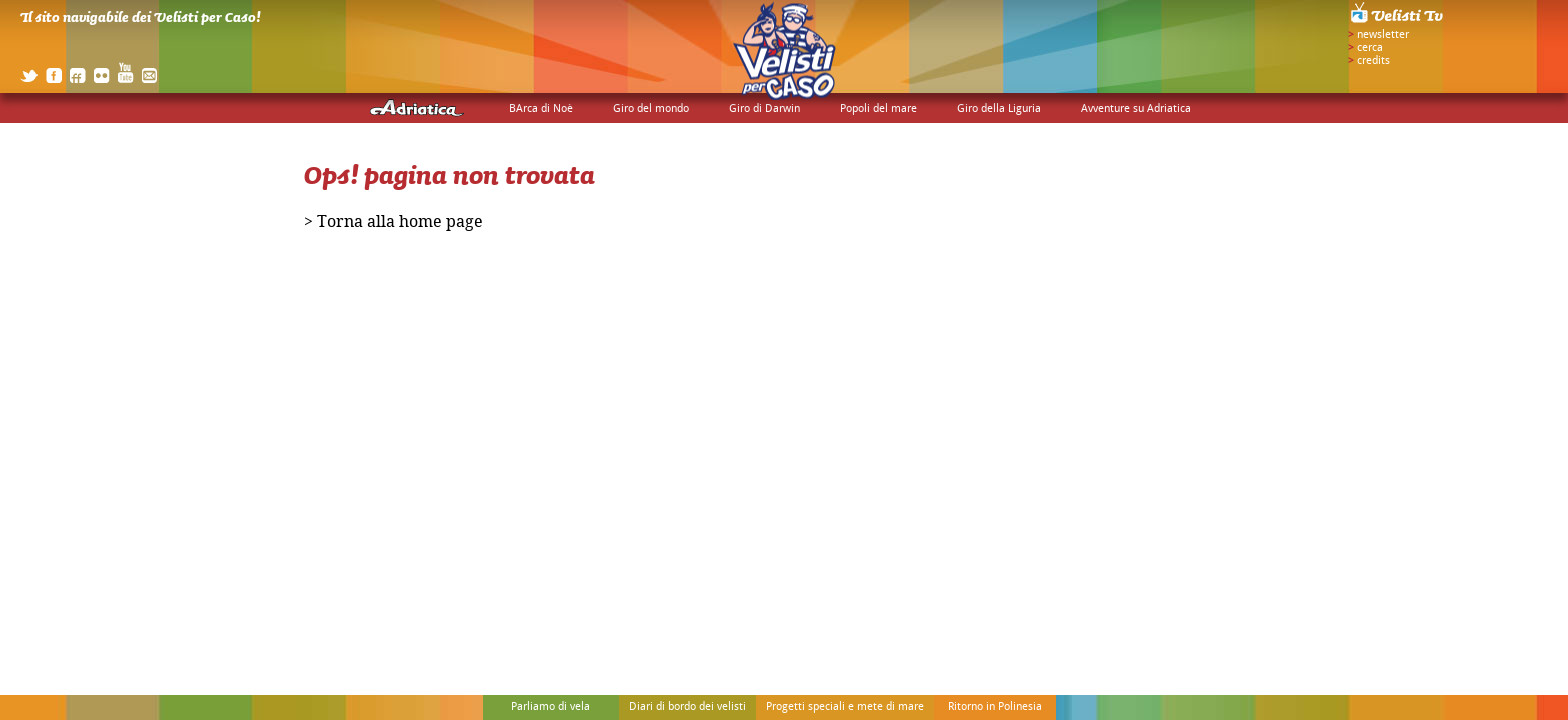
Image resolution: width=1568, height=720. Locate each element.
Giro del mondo (651, 109)
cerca (1370, 48)
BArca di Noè (541, 109)
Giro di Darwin (764, 109)
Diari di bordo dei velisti (687, 707)
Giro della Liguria (999, 109)
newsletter (1383, 35)
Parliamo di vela (550, 707)
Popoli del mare (878, 109)
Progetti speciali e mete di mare (845, 707)
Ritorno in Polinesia (995, 707)
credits (1373, 61)
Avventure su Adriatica (1136, 109)
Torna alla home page (400, 224)
